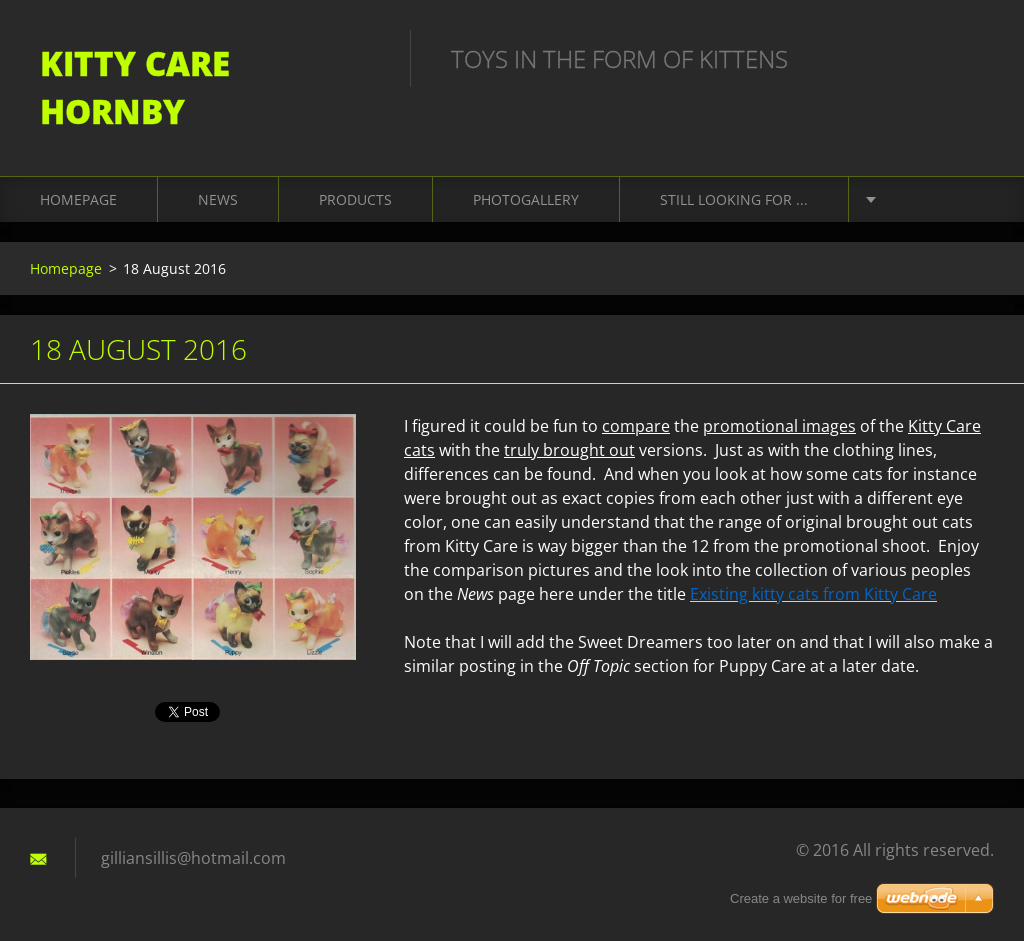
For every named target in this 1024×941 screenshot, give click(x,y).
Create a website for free (801, 898)
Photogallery (526, 199)
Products (355, 199)
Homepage (78, 199)
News (218, 199)
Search (972, 58)
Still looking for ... (734, 199)
